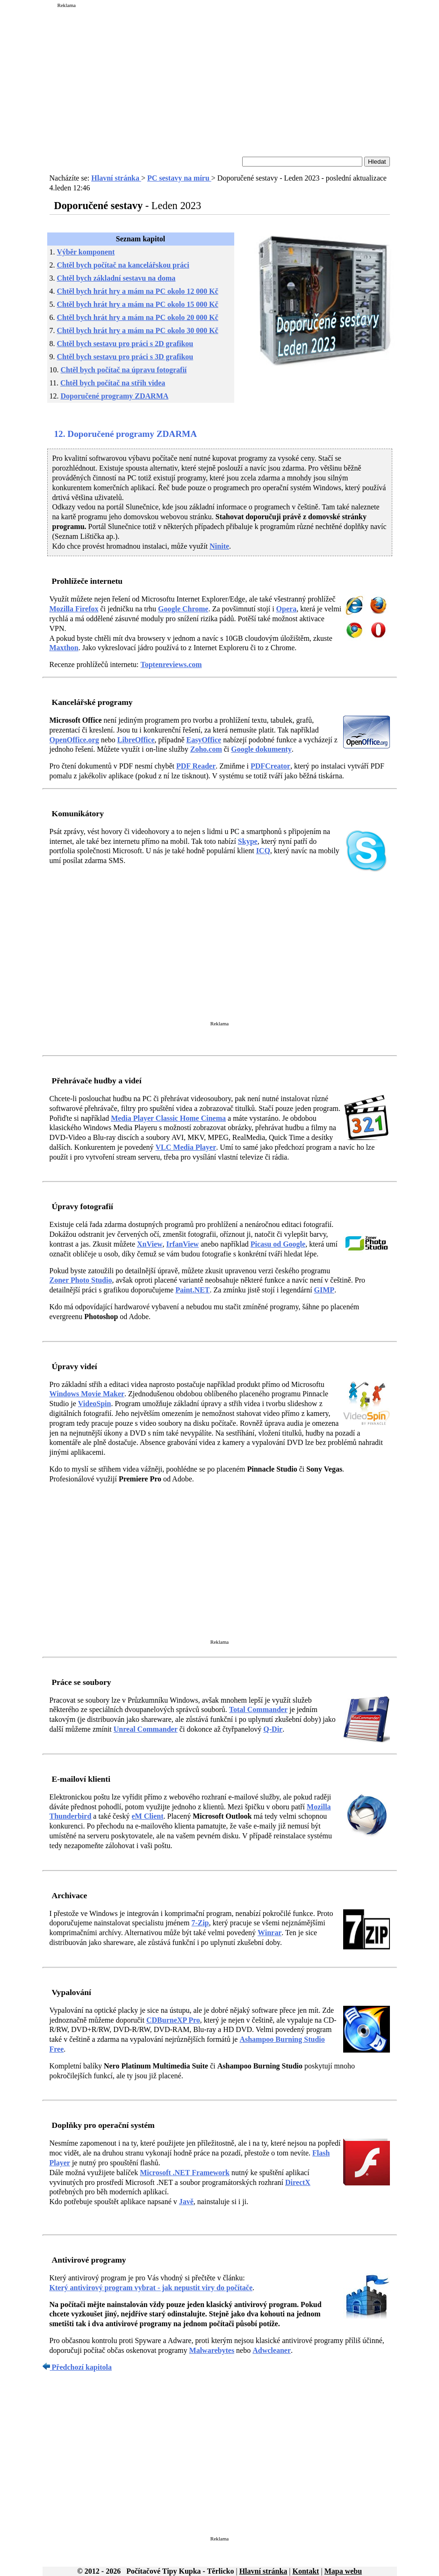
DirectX (297, 2182)
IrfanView (182, 1244)
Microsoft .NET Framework (185, 2173)
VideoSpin (94, 1404)
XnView (150, 1244)
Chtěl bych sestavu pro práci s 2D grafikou (125, 344)
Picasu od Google (278, 1244)
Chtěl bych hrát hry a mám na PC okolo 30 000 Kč (137, 330)
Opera (286, 609)
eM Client (148, 1816)
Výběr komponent (86, 252)
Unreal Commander (146, 1729)
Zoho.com (206, 749)
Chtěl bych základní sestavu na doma (116, 278)
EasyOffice (203, 740)
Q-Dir (272, 1729)
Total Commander (258, 1709)
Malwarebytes (212, 2350)
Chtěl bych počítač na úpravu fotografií (124, 370)
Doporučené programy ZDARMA (115, 396)
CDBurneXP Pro (173, 2020)
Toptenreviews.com (171, 664)
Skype (248, 841)
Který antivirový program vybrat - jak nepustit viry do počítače (151, 2288)
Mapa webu (343, 2571)
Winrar (269, 1933)
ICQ (263, 851)
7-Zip (200, 1923)
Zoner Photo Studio (81, 1280)
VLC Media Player (186, 1147)
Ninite (219, 546)
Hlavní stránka (116, 178)
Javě (186, 2202)
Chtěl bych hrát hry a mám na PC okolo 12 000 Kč (137, 291)
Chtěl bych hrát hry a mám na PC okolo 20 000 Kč (137, 317)
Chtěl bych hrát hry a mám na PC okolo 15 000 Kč (137, 304)
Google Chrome (183, 609)
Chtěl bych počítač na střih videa (112, 383)
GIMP (324, 1290)
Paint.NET (192, 1290)
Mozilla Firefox (74, 609)
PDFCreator (270, 766)
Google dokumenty (261, 749)
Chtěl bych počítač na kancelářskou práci (123, 265)
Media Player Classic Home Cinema (168, 1118)
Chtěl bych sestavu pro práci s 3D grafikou (125, 357)
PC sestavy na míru (179, 178)
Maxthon (64, 648)
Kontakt (306, 2571)
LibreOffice (136, 740)
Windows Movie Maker (87, 1394)
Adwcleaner (271, 2350)
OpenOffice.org (74, 740)
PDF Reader (196, 766)
